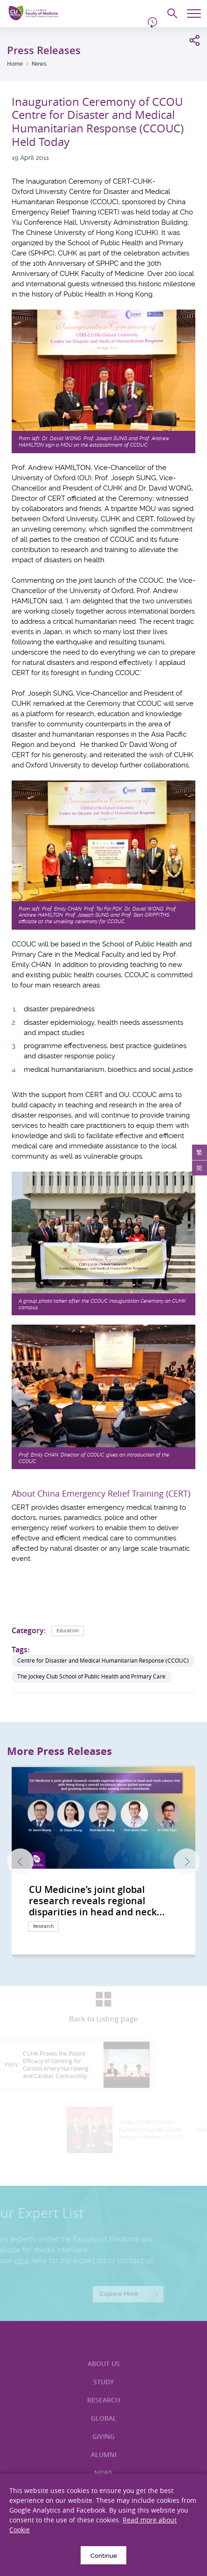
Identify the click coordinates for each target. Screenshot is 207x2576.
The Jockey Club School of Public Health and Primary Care (91, 1676)
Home (15, 64)
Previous (20, 1862)
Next (186, 1862)
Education (67, 1631)
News (39, 64)
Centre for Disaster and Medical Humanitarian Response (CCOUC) (103, 1660)
